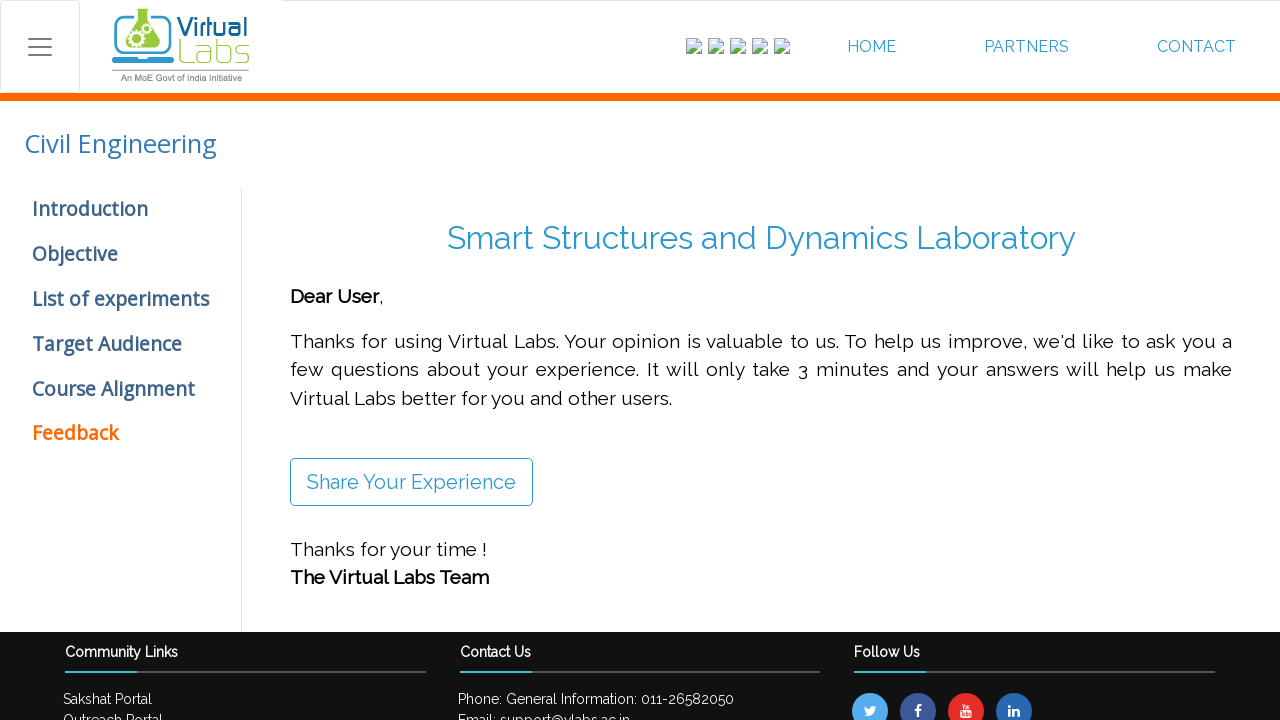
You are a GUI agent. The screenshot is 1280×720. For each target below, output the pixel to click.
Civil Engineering (120, 143)
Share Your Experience (411, 482)
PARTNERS (1026, 46)
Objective (75, 253)
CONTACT (1196, 46)
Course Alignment (113, 388)
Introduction (90, 208)
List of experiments (120, 298)
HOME (871, 46)
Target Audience (107, 343)
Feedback (75, 432)
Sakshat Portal (107, 699)
